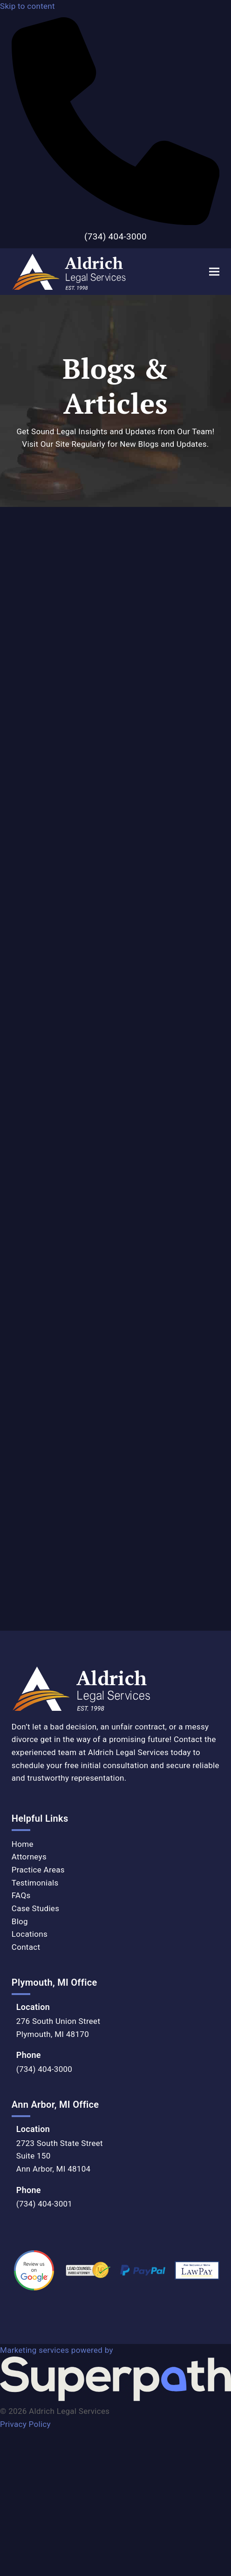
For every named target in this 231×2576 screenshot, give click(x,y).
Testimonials (35, 1882)
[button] (214, 271)
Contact (26, 1947)
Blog (20, 1921)
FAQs (21, 1895)
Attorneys (29, 1856)
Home (23, 1844)
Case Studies (35, 1908)
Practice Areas (38, 1869)
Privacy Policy (25, 2424)
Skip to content (27, 6)
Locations (30, 1934)
